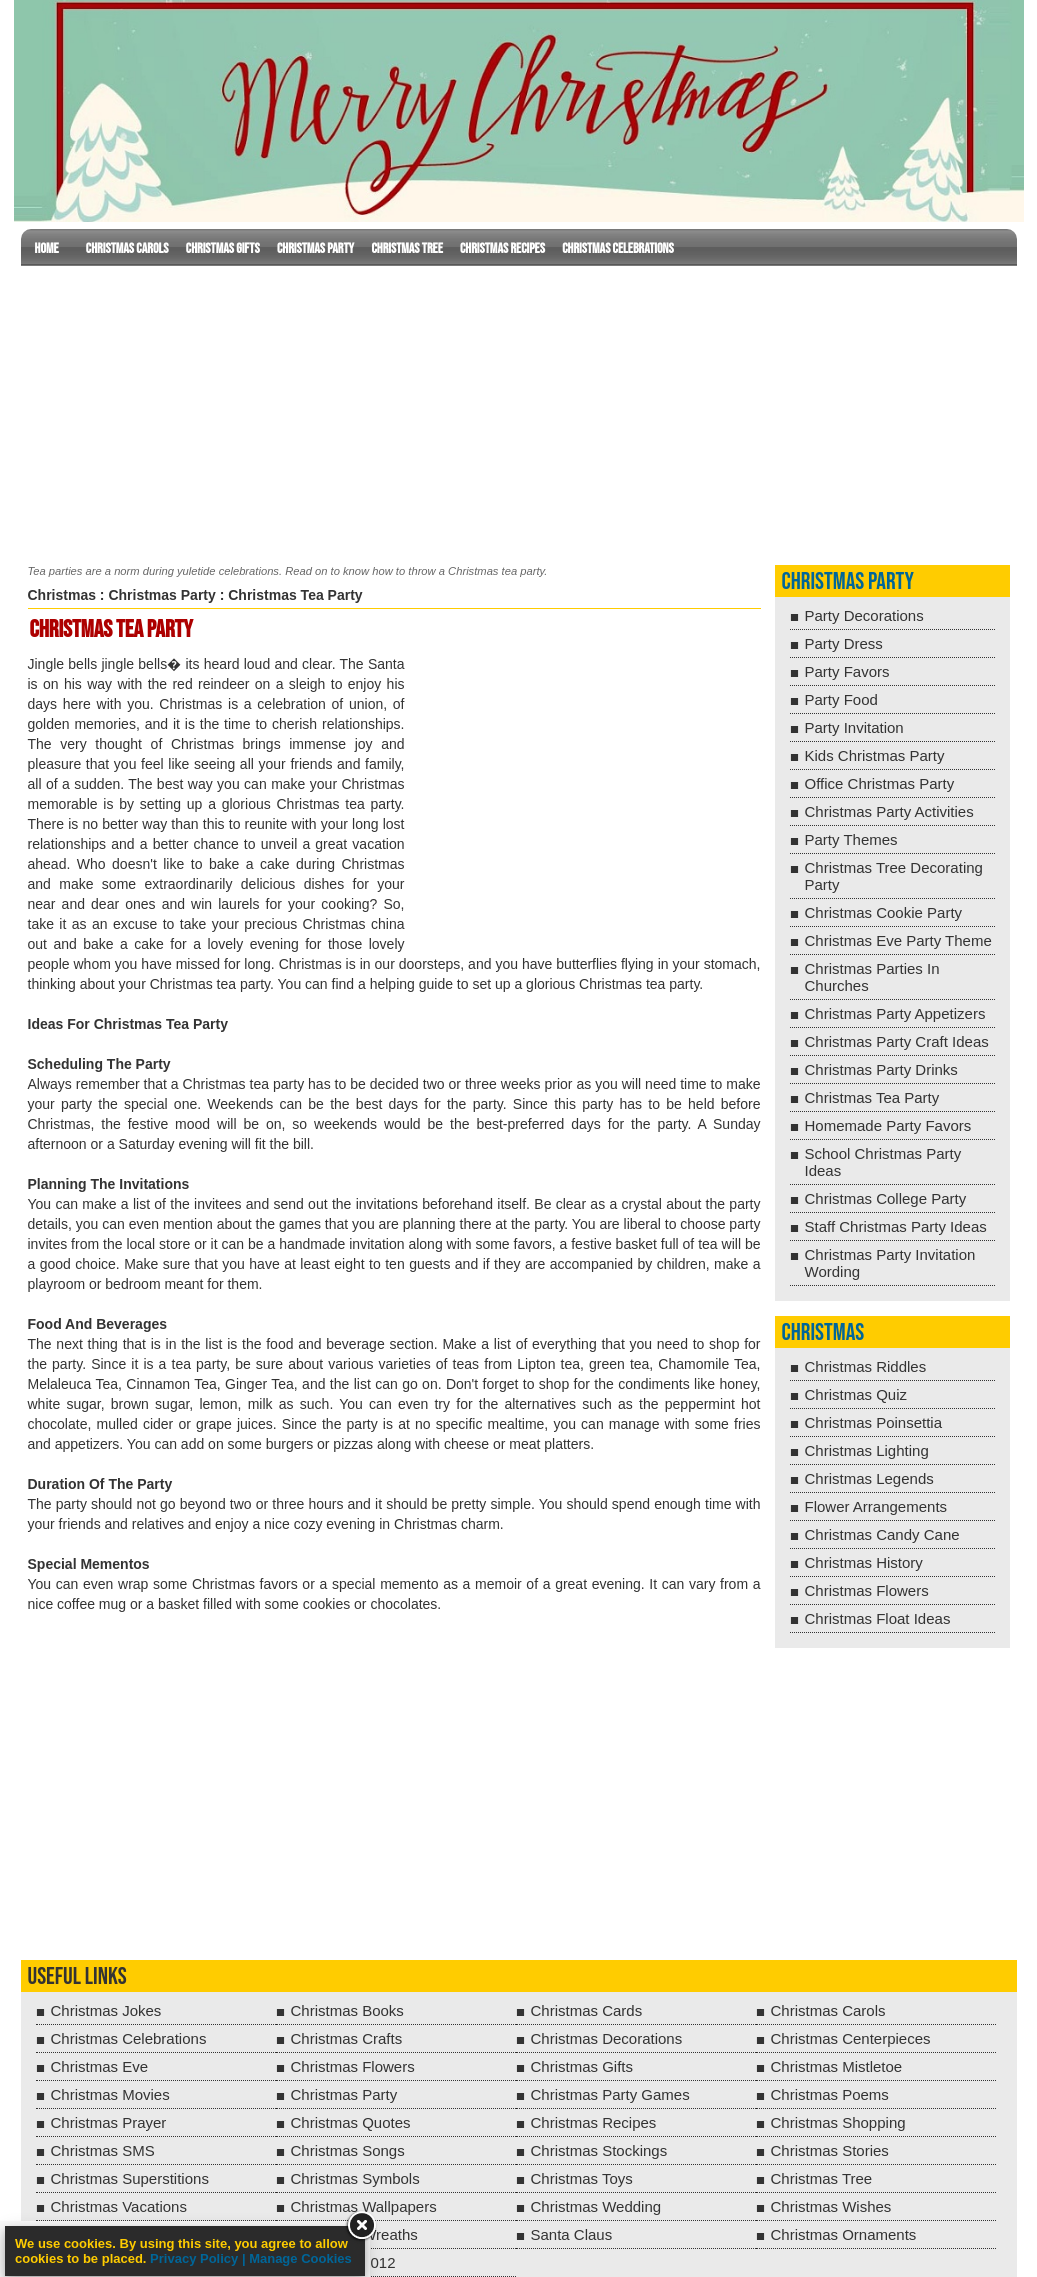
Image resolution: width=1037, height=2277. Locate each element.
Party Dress (844, 643)
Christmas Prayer (109, 2122)
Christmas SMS (103, 2150)
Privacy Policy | (199, 2258)
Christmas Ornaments (844, 2234)
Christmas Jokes (106, 2010)
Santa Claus (572, 2234)
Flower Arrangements (876, 1506)
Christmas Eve (100, 2066)
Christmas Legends (869, 1478)
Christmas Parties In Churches (872, 977)
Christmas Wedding (596, 2206)
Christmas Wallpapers (364, 2206)
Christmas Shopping (838, 2122)
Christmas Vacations (119, 2206)
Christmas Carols (127, 248)
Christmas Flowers (867, 1590)
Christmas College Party (886, 1198)
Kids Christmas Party (875, 755)
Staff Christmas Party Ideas (896, 1226)
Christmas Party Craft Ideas (897, 1041)
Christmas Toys (582, 2178)
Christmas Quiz (856, 1394)
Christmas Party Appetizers (895, 1013)
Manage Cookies (300, 2258)
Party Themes (851, 839)
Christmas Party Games (610, 2094)
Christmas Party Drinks (881, 1069)
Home (47, 248)
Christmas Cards (587, 2010)
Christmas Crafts (347, 2038)
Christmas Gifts (223, 248)
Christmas (62, 595)
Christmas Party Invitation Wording (890, 1263)
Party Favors (847, 671)
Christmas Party (315, 248)
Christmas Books (347, 2010)
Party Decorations (864, 615)
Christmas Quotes (351, 2122)
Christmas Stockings (599, 2150)
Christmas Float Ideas (878, 1618)
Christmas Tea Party (872, 1097)
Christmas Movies (110, 2094)
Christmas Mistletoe (837, 2066)
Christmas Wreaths (354, 2234)
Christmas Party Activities (889, 811)
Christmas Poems (830, 2094)
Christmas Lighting (867, 1450)
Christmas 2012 (343, 2262)
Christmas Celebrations (618, 248)
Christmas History (864, 1562)
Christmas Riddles (866, 1366)
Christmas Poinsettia (874, 1422)
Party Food (841, 699)
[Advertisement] (519, 411)
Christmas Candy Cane (882, 1534)
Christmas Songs (348, 2150)
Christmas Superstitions (130, 2178)
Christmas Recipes (502, 248)
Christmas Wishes (831, 2206)
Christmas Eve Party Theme (898, 940)
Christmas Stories (830, 2150)
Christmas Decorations (607, 2038)
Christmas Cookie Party (884, 912)
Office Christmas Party (880, 783)
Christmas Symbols (355, 2178)
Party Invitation (854, 727)
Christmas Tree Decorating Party (894, 876)
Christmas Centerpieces (851, 2038)
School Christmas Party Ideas (883, 1162)
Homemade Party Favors (888, 1125)
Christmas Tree (406, 248)
